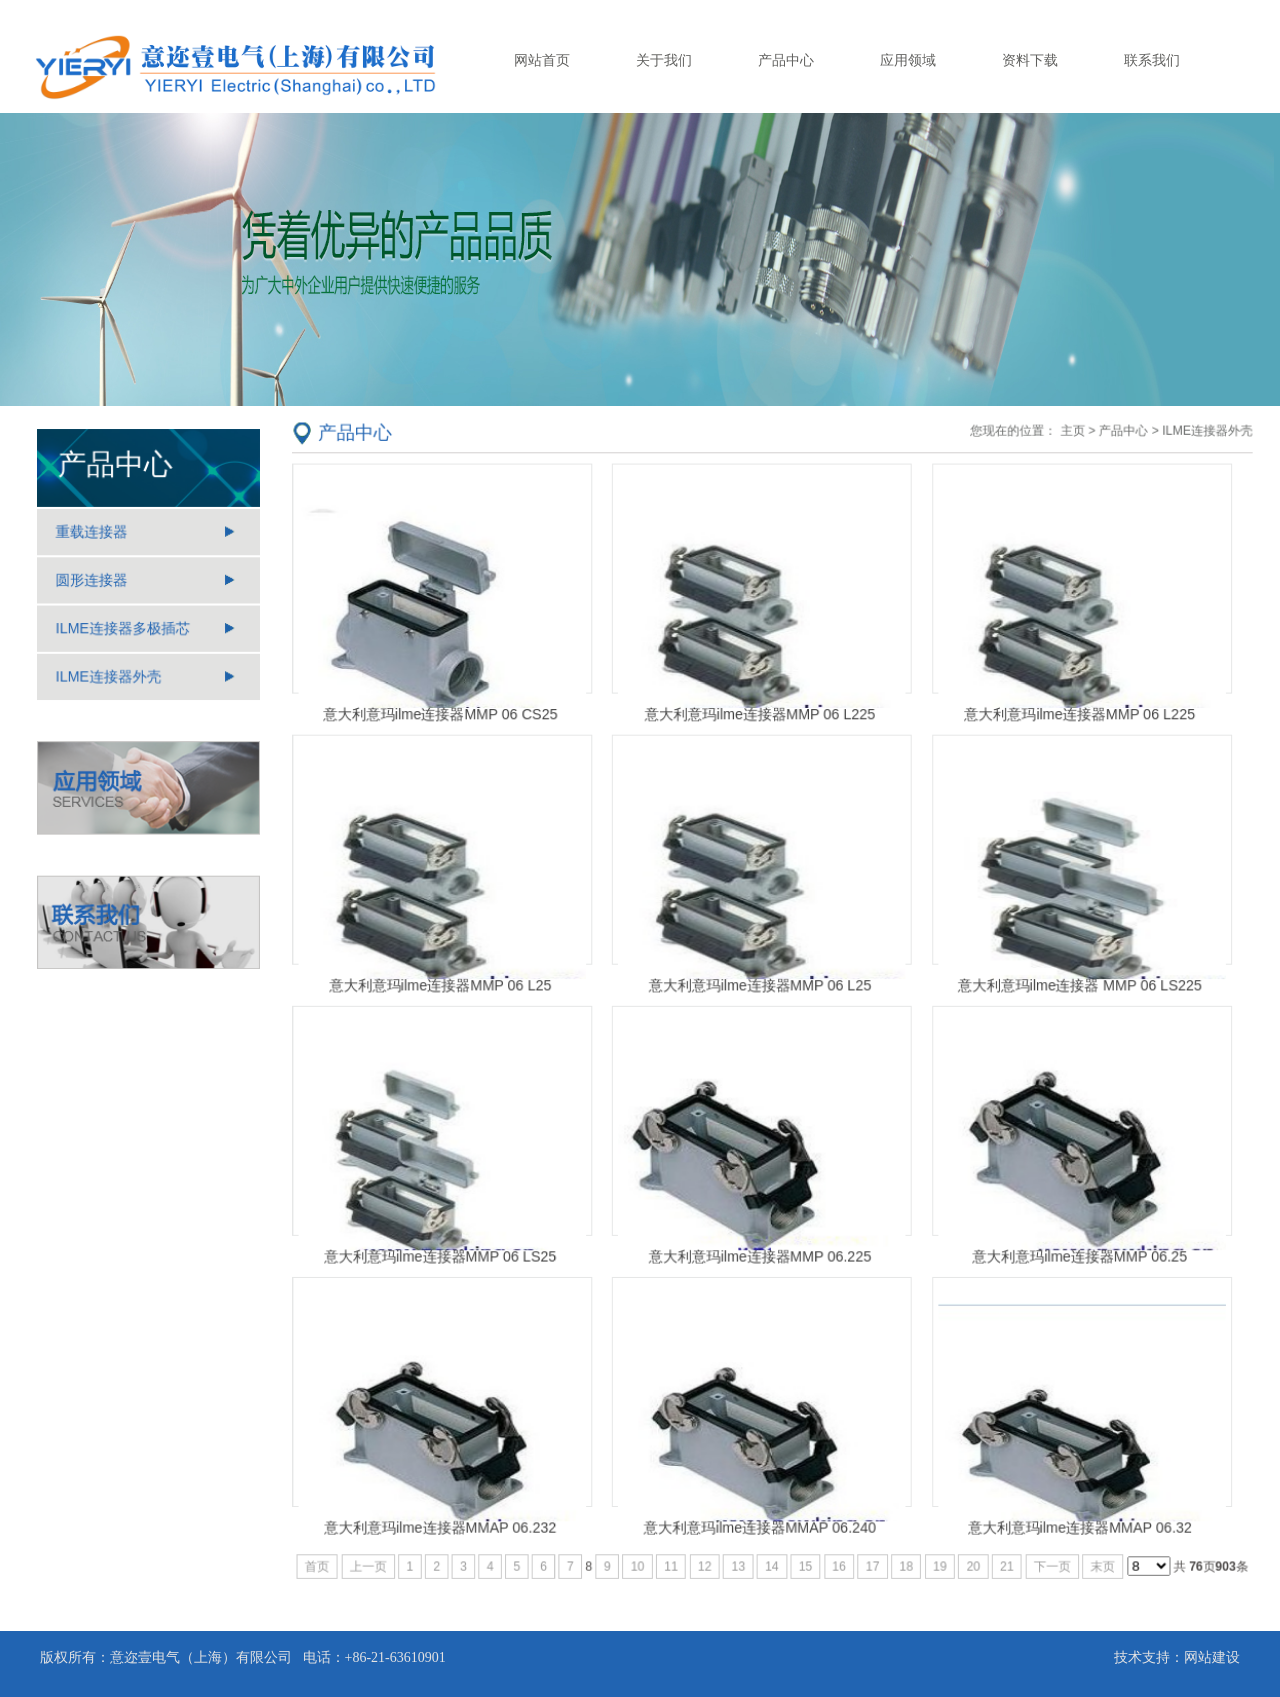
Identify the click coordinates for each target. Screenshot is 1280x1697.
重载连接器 (94, 537)
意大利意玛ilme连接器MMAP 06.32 (1069, 1511)
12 (706, 1549)
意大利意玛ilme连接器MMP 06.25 (1070, 1249)
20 (966, 1549)
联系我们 (1152, 60)
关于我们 (664, 60)
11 (674, 1549)
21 (999, 1549)
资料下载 (1030, 60)
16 (836, 1549)
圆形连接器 (94, 584)
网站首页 (542, 60)
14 (771, 1549)
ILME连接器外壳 (110, 677)
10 (641, 1549)
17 (869, 1549)
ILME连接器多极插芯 (124, 630)
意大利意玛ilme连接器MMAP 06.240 (760, 1511)
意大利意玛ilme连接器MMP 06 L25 (451, 986)
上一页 (381, 1549)
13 (739, 1549)
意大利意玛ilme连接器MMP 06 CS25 (450, 724)
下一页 (1043, 1549)
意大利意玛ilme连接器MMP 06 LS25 (450, 1249)
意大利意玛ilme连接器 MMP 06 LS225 (1070, 986)
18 (901, 1549)
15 (804, 1549)
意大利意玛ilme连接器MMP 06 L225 (760, 724)
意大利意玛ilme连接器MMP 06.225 (761, 1249)
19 (934, 1549)
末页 (1092, 1549)
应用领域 (908, 60)
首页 (332, 1549)
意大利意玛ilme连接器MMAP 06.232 (450, 1511)
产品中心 (786, 60)
